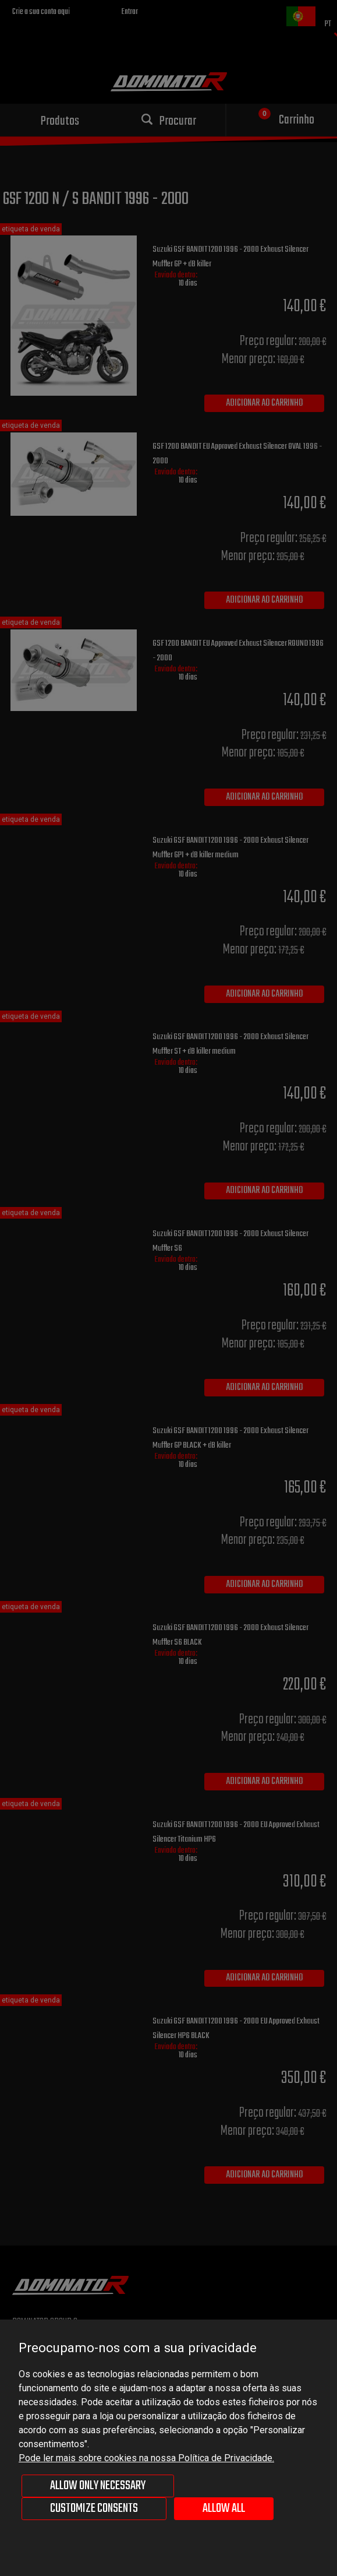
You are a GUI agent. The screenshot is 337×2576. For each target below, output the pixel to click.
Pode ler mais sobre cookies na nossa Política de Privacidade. (146, 2458)
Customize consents (94, 2508)
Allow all (224, 2508)
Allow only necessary (98, 2486)
